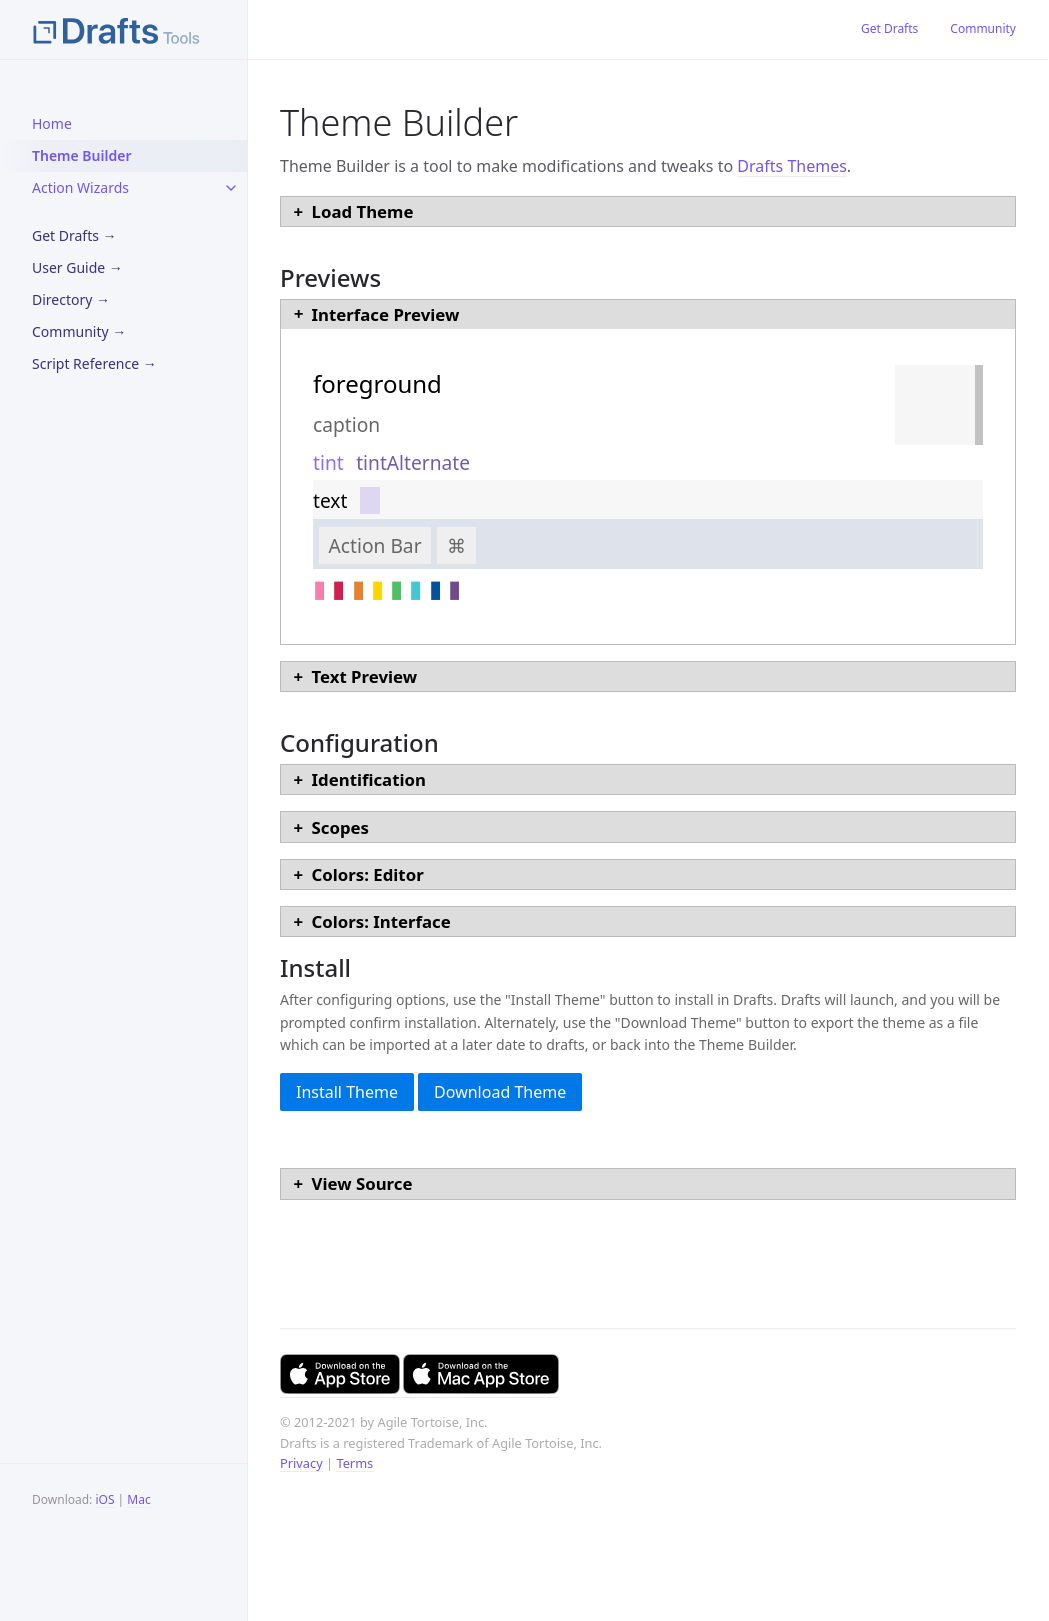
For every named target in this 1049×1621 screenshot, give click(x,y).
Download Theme (500, 1092)
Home (52, 123)
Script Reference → (94, 363)
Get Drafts (889, 28)
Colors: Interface (381, 921)
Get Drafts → (74, 235)
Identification (369, 779)
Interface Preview (386, 314)
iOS (104, 1499)
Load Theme (363, 211)
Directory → (71, 299)
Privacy (301, 1463)
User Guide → (77, 267)
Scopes (340, 827)
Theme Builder (81, 155)
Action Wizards (80, 187)
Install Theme (347, 1092)
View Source (362, 1183)
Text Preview (364, 676)
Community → (79, 331)
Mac (138, 1499)
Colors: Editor (368, 874)
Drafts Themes (792, 166)
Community (983, 28)
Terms (354, 1463)
